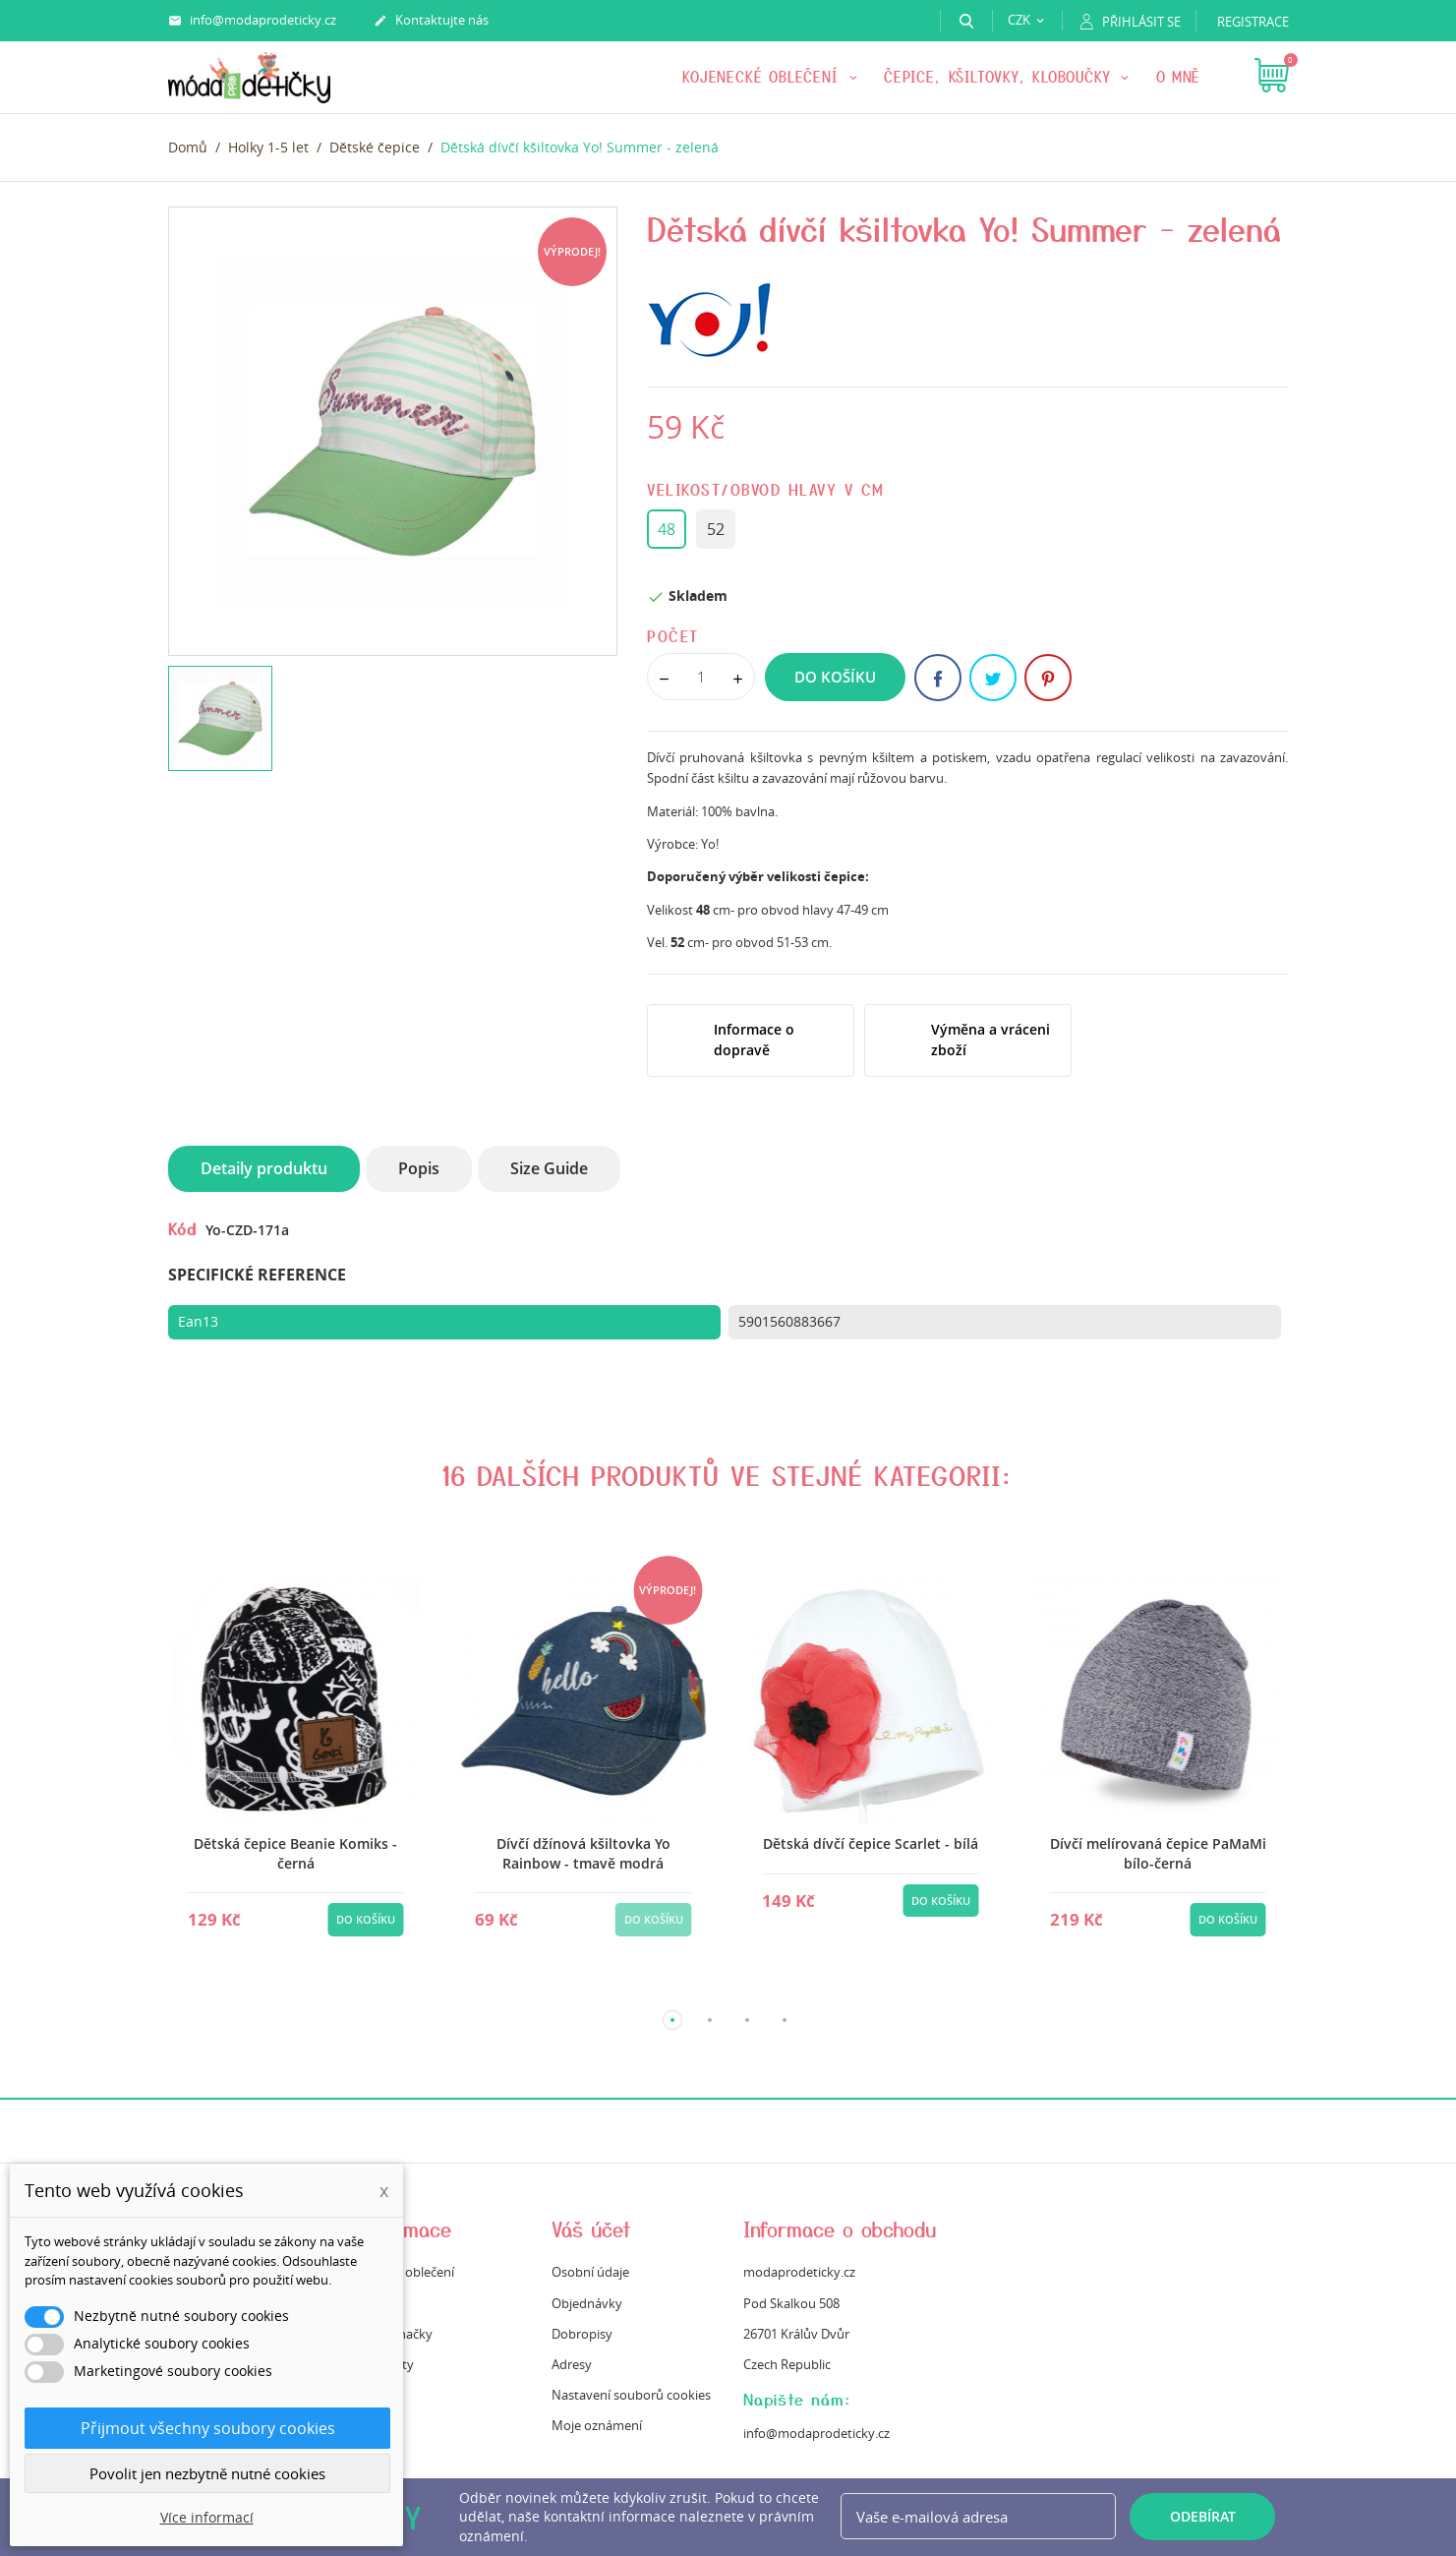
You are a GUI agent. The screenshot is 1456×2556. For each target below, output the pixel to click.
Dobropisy (582, 2334)
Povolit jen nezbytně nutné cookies (207, 2473)
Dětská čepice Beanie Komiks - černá (295, 1853)
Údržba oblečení (407, 2272)
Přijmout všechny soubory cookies (208, 2428)
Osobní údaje (590, 2272)
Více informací (207, 2517)
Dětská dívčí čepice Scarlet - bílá (870, 1843)
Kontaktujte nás (431, 20)
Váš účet (591, 2229)
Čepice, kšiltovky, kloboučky (1000, 77)
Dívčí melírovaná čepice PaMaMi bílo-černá (1158, 1853)
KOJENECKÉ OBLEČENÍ (763, 77)
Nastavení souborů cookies (631, 2395)
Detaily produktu (264, 1168)
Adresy (572, 2364)
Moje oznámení (597, 2425)
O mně (1178, 77)
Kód (182, 1228)
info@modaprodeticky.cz (252, 20)
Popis (418, 1168)
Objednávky (587, 2303)
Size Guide (549, 1168)
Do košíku (835, 676)
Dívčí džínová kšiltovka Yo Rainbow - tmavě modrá (583, 1853)
